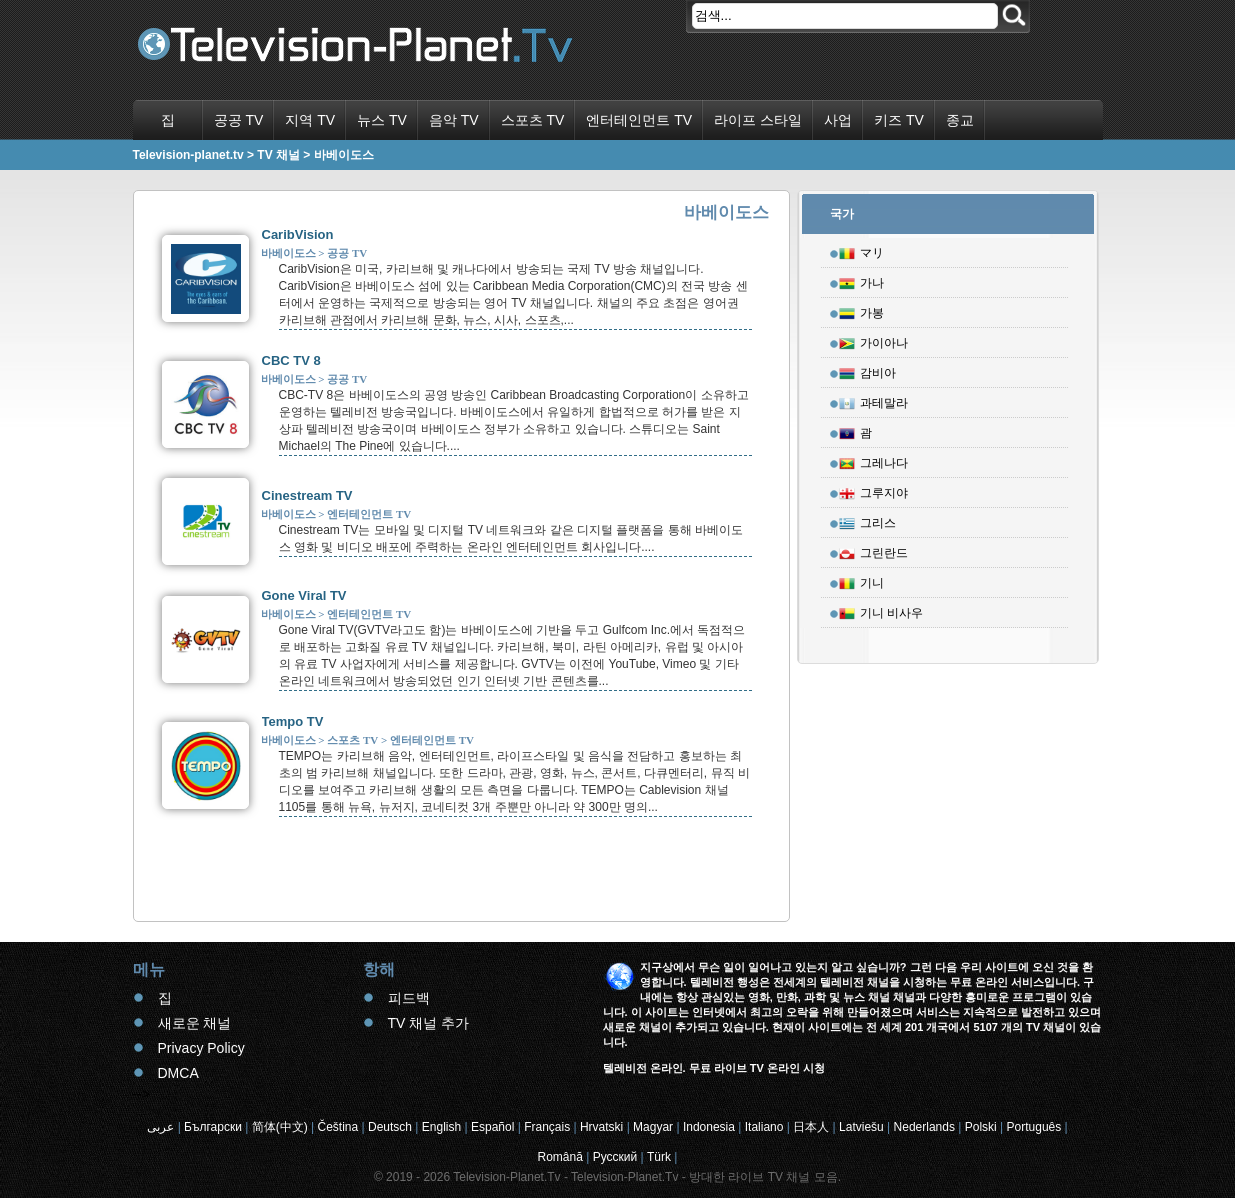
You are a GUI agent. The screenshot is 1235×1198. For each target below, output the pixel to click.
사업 (838, 120)
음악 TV (454, 120)
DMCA (178, 1073)
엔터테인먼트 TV (639, 120)
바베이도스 (288, 253)
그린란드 (873, 550)
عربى (160, 1127)
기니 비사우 (881, 610)
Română (560, 1157)
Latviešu (861, 1127)
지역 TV (310, 120)
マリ (861, 250)
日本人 (811, 1127)
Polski (981, 1127)
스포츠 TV (533, 120)
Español (492, 1127)
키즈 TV (899, 120)
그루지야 (873, 490)
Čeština (338, 1127)
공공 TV (239, 120)
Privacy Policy (201, 1048)
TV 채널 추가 (429, 1023)
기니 (861, 580)
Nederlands (924, 1127)
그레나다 (873, 460)
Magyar (653, 1127)
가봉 (861, 310)
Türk (659, 1157)
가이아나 (873, 340)
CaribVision (298, 234)
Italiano (764, 1127)
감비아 (867, 370)
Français (547, 1127)
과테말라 (873, 400)
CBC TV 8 (291, 360)
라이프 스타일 (758, 120)
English (441, 1127)
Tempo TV (293, 721)
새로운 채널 (195, 1023)
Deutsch (390, 1127)
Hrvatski (601, 1127)
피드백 (409, 998)
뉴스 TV (382, 120)
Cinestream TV (307, 495)
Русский (615, 1157)
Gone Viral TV (304, 595)
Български (213, 1127)
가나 (861, 280)
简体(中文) (280, 1127)
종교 (960, 120)
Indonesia (709, 1127)
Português (1034, 1127)
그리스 (867, 520)
